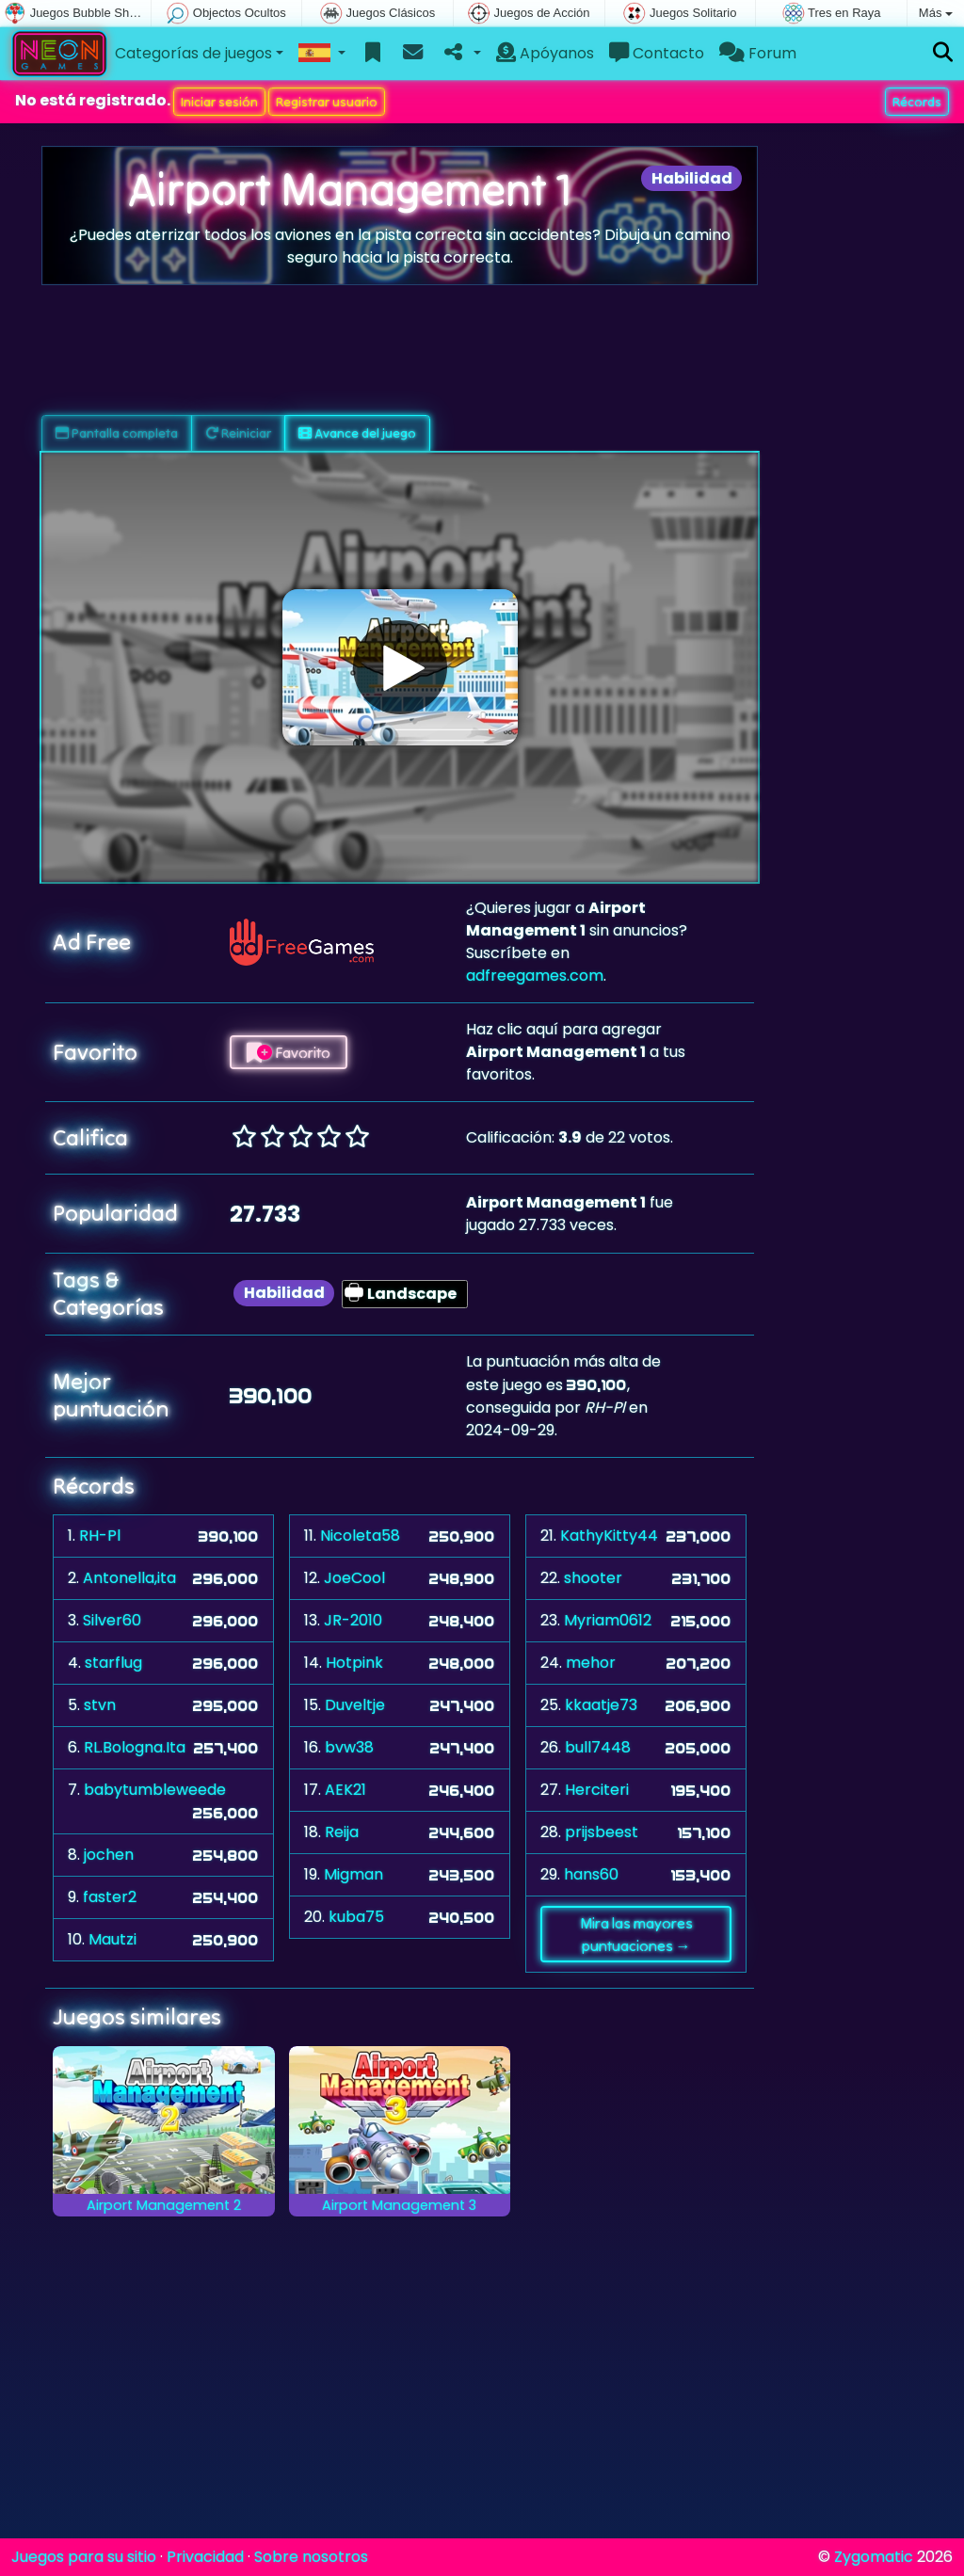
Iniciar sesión (219, 101)
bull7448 (598, 1747)
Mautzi (112, 1939)
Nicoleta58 (360, 1535)
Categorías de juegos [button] (193, 53)
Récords (916, 101)
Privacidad (205, 2557)
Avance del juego (357, 432)
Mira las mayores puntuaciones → (636, 1934)
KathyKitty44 (609, 1535)
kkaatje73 (601, 1705)
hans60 (591, 1874)
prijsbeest (601, 1832)
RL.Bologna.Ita (134, 1747)
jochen (109, 1854)
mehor (591, 1662)
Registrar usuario (327, 101)
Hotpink (354, 1662)
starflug (113, 1662)
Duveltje (355, 1705)
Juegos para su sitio (83, 2557)
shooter (593, 1578)
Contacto (656, 53)
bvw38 (349, 1747)
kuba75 (356, 1917)
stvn (100, 1705)
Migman (353, 1874)
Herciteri (597, 1789)
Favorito (288, 1052)
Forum (757, 53)
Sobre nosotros (311, 2557)
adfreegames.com (534, 975)
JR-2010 (353, 1620)
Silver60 (112, 1620)
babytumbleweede (155, 1789)
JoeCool (354, 1578)
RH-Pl (99, 1535)
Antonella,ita (129, 1578)
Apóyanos (545, 53)
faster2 (110, 1897)
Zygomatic (873, 2557)
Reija (342, 1832)
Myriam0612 (607, 1620)
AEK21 (345, 1789)
